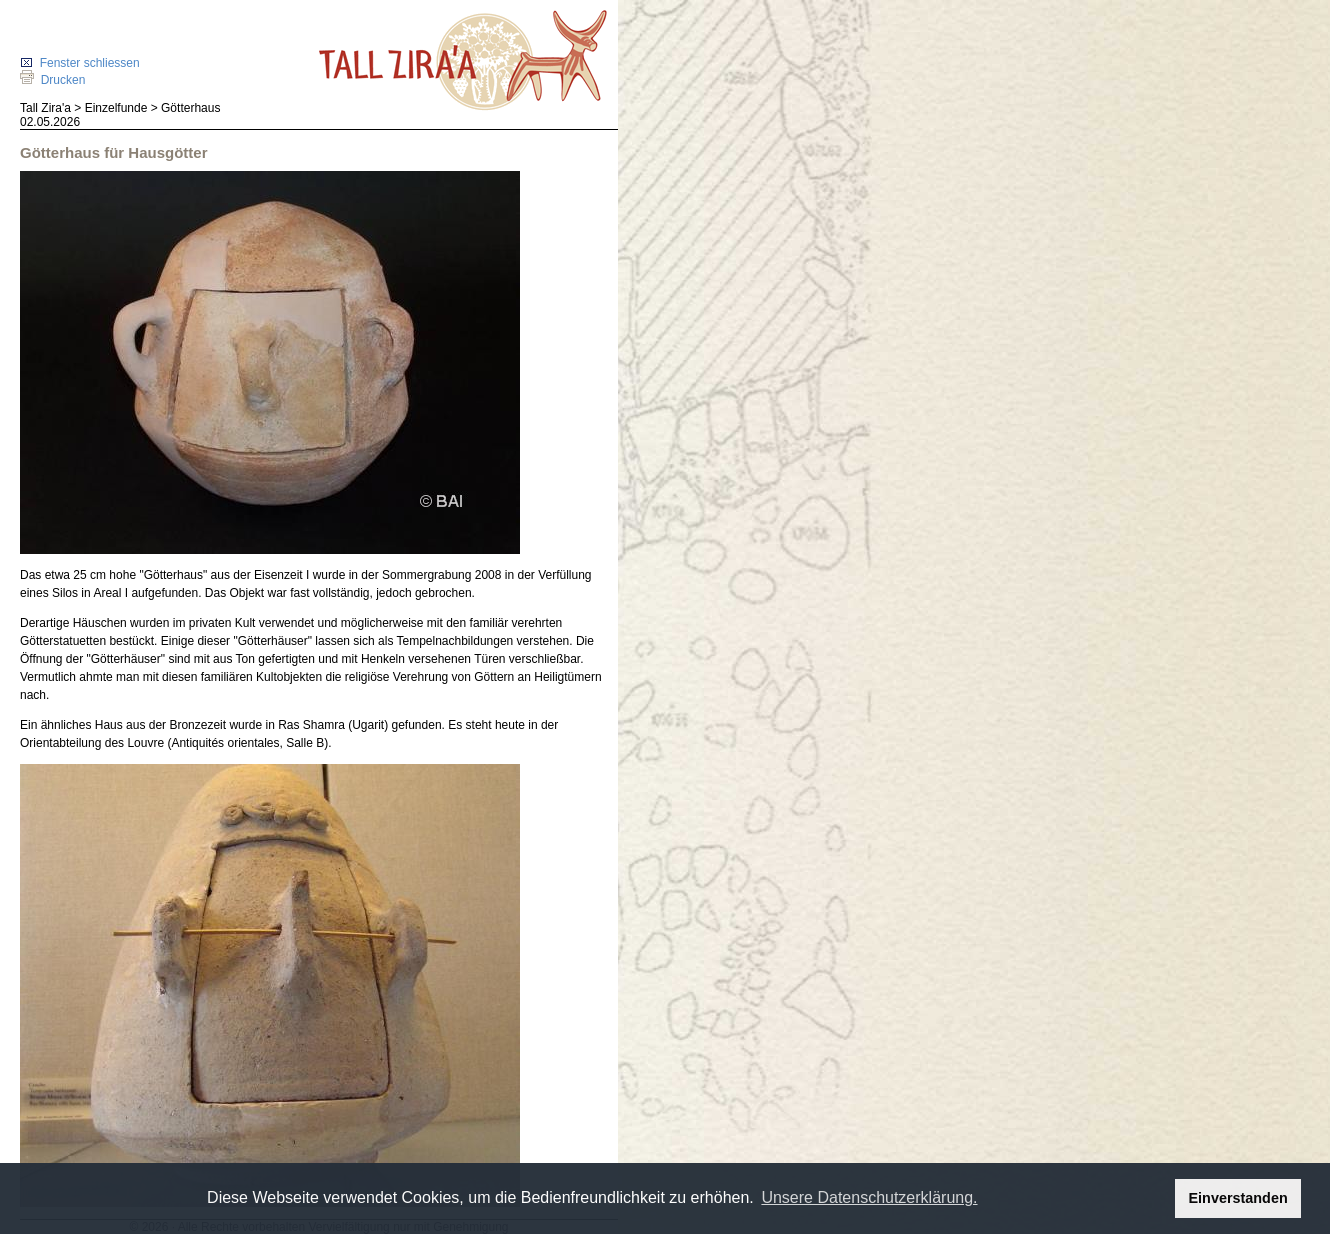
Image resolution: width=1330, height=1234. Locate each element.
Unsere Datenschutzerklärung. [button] (869, 1197)
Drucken (52, 80)
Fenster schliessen (80, 63)
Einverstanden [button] (1238, 1198)
